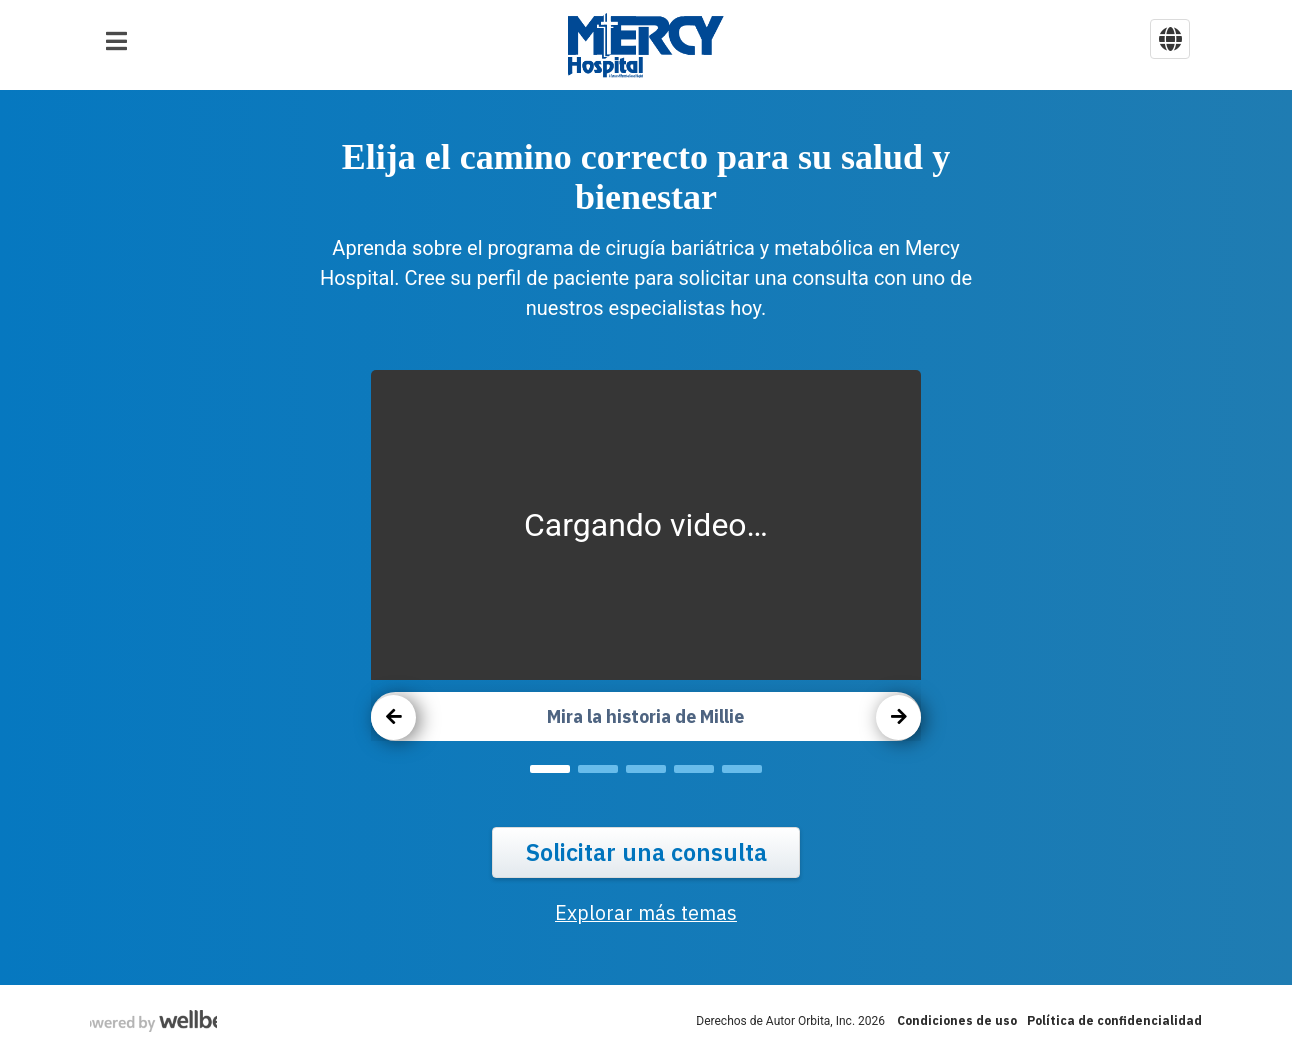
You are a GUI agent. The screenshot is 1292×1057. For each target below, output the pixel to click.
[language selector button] (1170, 39)
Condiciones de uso (957, 1020)
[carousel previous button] (393, 717)
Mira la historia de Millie (645, 716)
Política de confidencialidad (1114, 1020)
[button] (116, 41)
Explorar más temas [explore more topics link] (646, 913)
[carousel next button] (898, 717)
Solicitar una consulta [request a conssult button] (646, 853)
